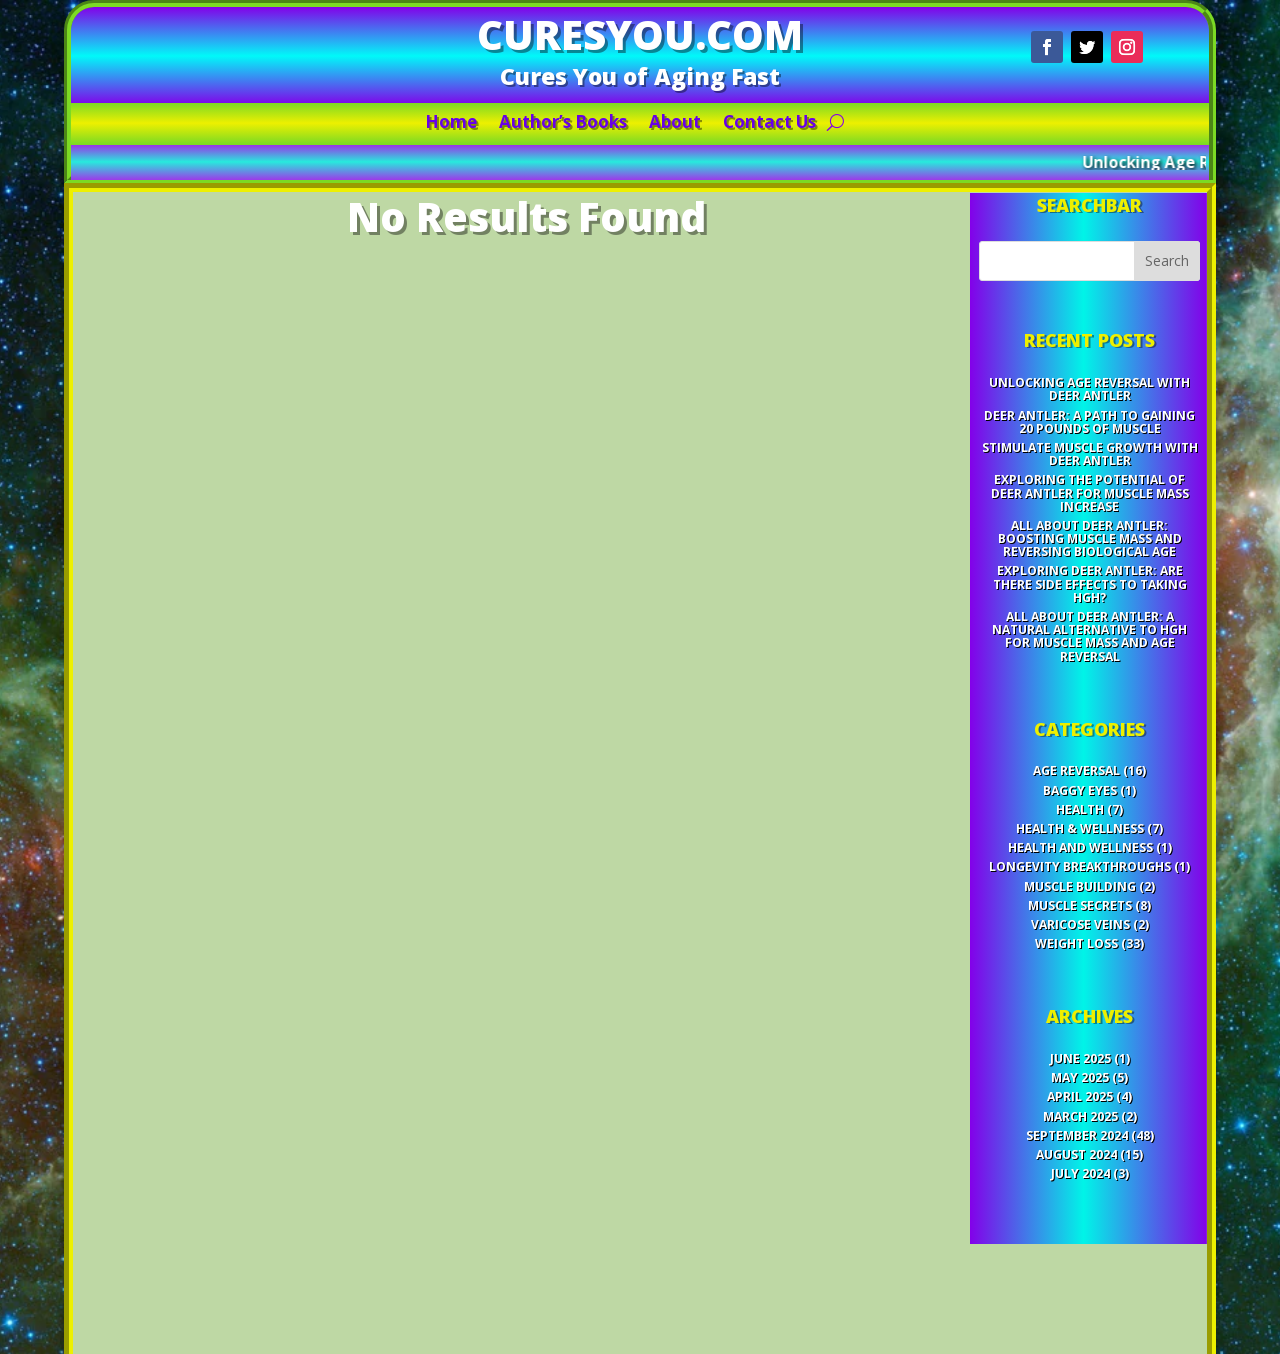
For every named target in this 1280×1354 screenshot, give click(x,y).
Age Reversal (1011, 758)
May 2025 (1014, 978)
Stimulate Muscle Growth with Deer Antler (1020, 531)
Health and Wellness (1014, 813)
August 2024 (1011, 1033)
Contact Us (749, 124)
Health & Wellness (1014, 799)
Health (1014, 786)
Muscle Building (1014, 841)
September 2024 (1011, 1020)
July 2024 (1014, 1047)
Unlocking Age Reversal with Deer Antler (1021, 484)
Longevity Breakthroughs (1014, 827)
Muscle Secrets (1014, 854)
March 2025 (1014, 1006)
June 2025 (1014, 964)
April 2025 (1013, 992)
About (670, 124)
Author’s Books (575, 124)
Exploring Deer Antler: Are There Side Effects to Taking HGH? (1020, 624)
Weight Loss (1012, 882)
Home (480, 124)
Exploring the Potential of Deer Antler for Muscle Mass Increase (1021, 558)
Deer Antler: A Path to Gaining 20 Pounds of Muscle (1020, 508)
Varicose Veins (1013, 868)
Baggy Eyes (1013, 772)
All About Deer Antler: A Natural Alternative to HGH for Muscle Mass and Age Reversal (1021, 661)
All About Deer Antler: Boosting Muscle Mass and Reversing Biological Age (1021, 591)
